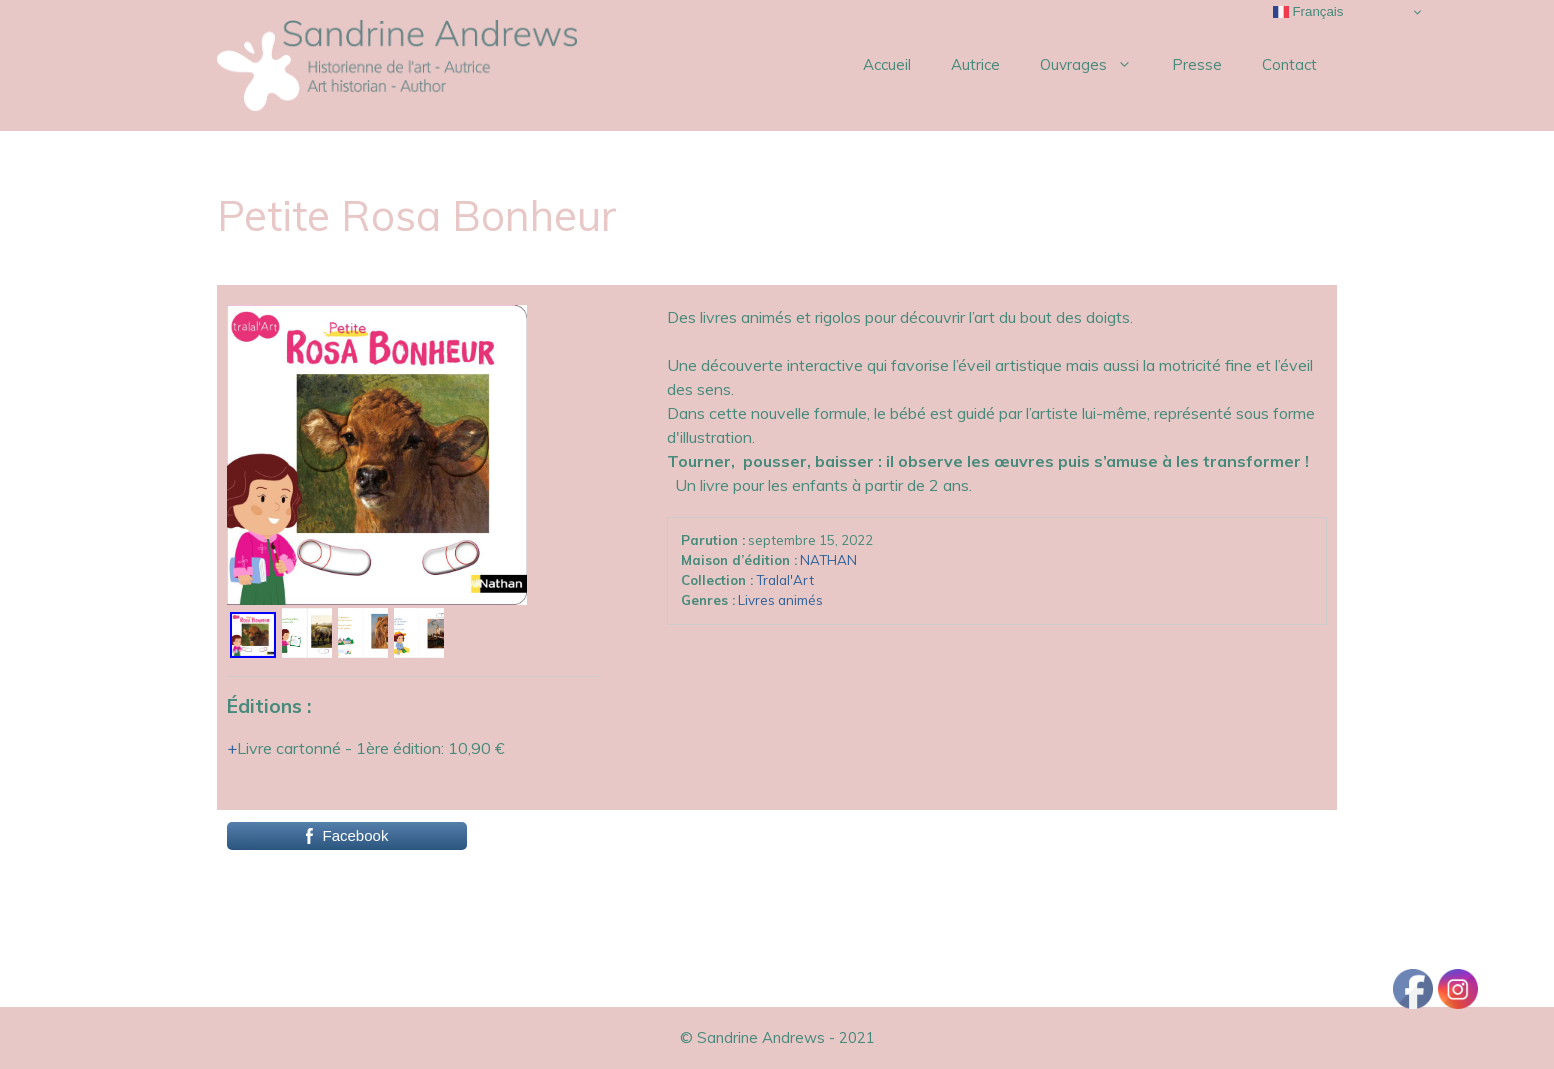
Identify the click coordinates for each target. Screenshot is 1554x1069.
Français (1308, 12)
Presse (1197, 64)
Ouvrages (1096, 65)
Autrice (975, 64)
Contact (1289, 64)
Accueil (887, 64)
